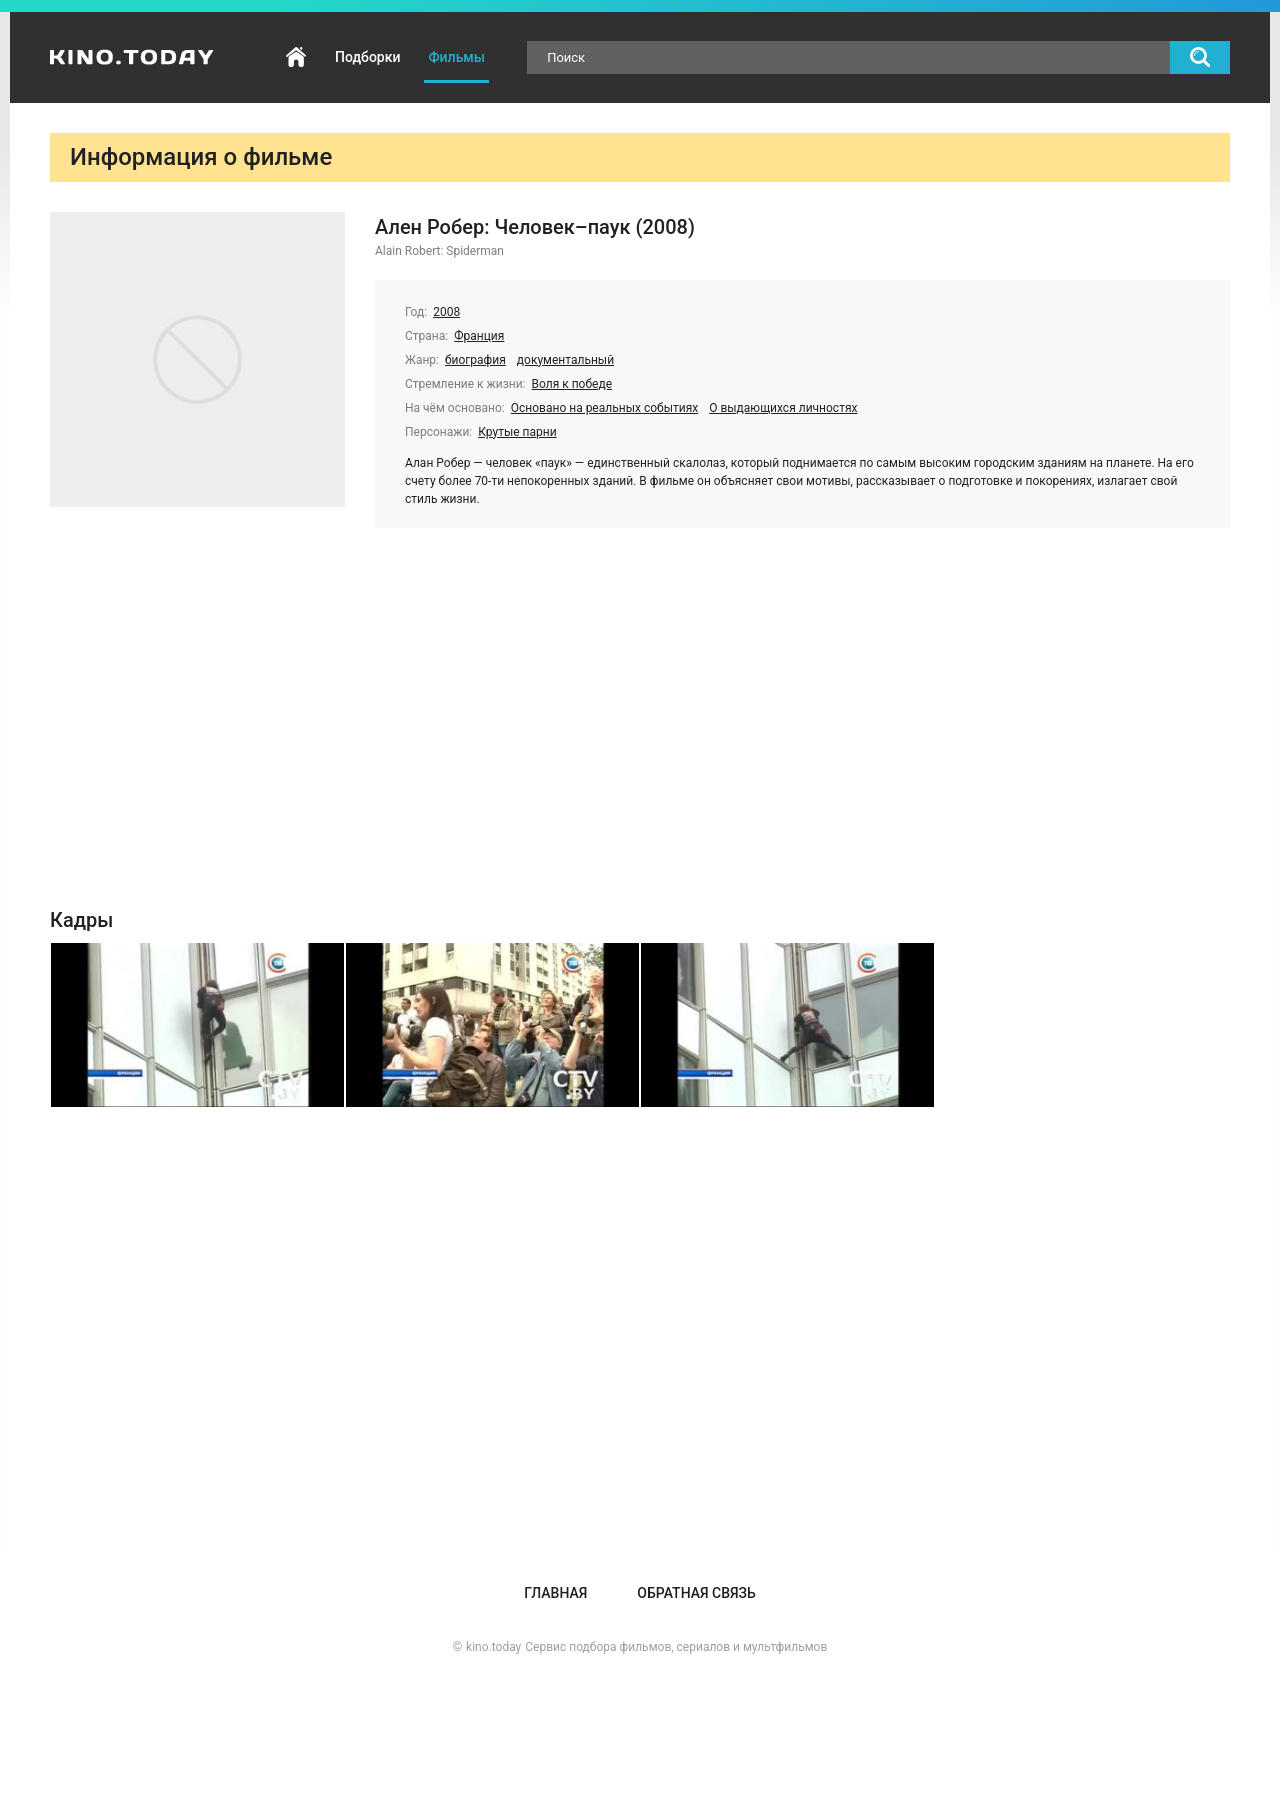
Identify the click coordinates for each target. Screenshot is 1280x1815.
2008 (446, 312)
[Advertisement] (640, 728)
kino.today (493, 1647)
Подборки (367, 57)
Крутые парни (517, 432)
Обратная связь (696, 1593)
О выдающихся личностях (783, 408)
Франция (479, 336)
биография (475, 360)
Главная (296, 57)
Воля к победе (572, 384)
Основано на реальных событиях (604, 408)
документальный (565, 360)
